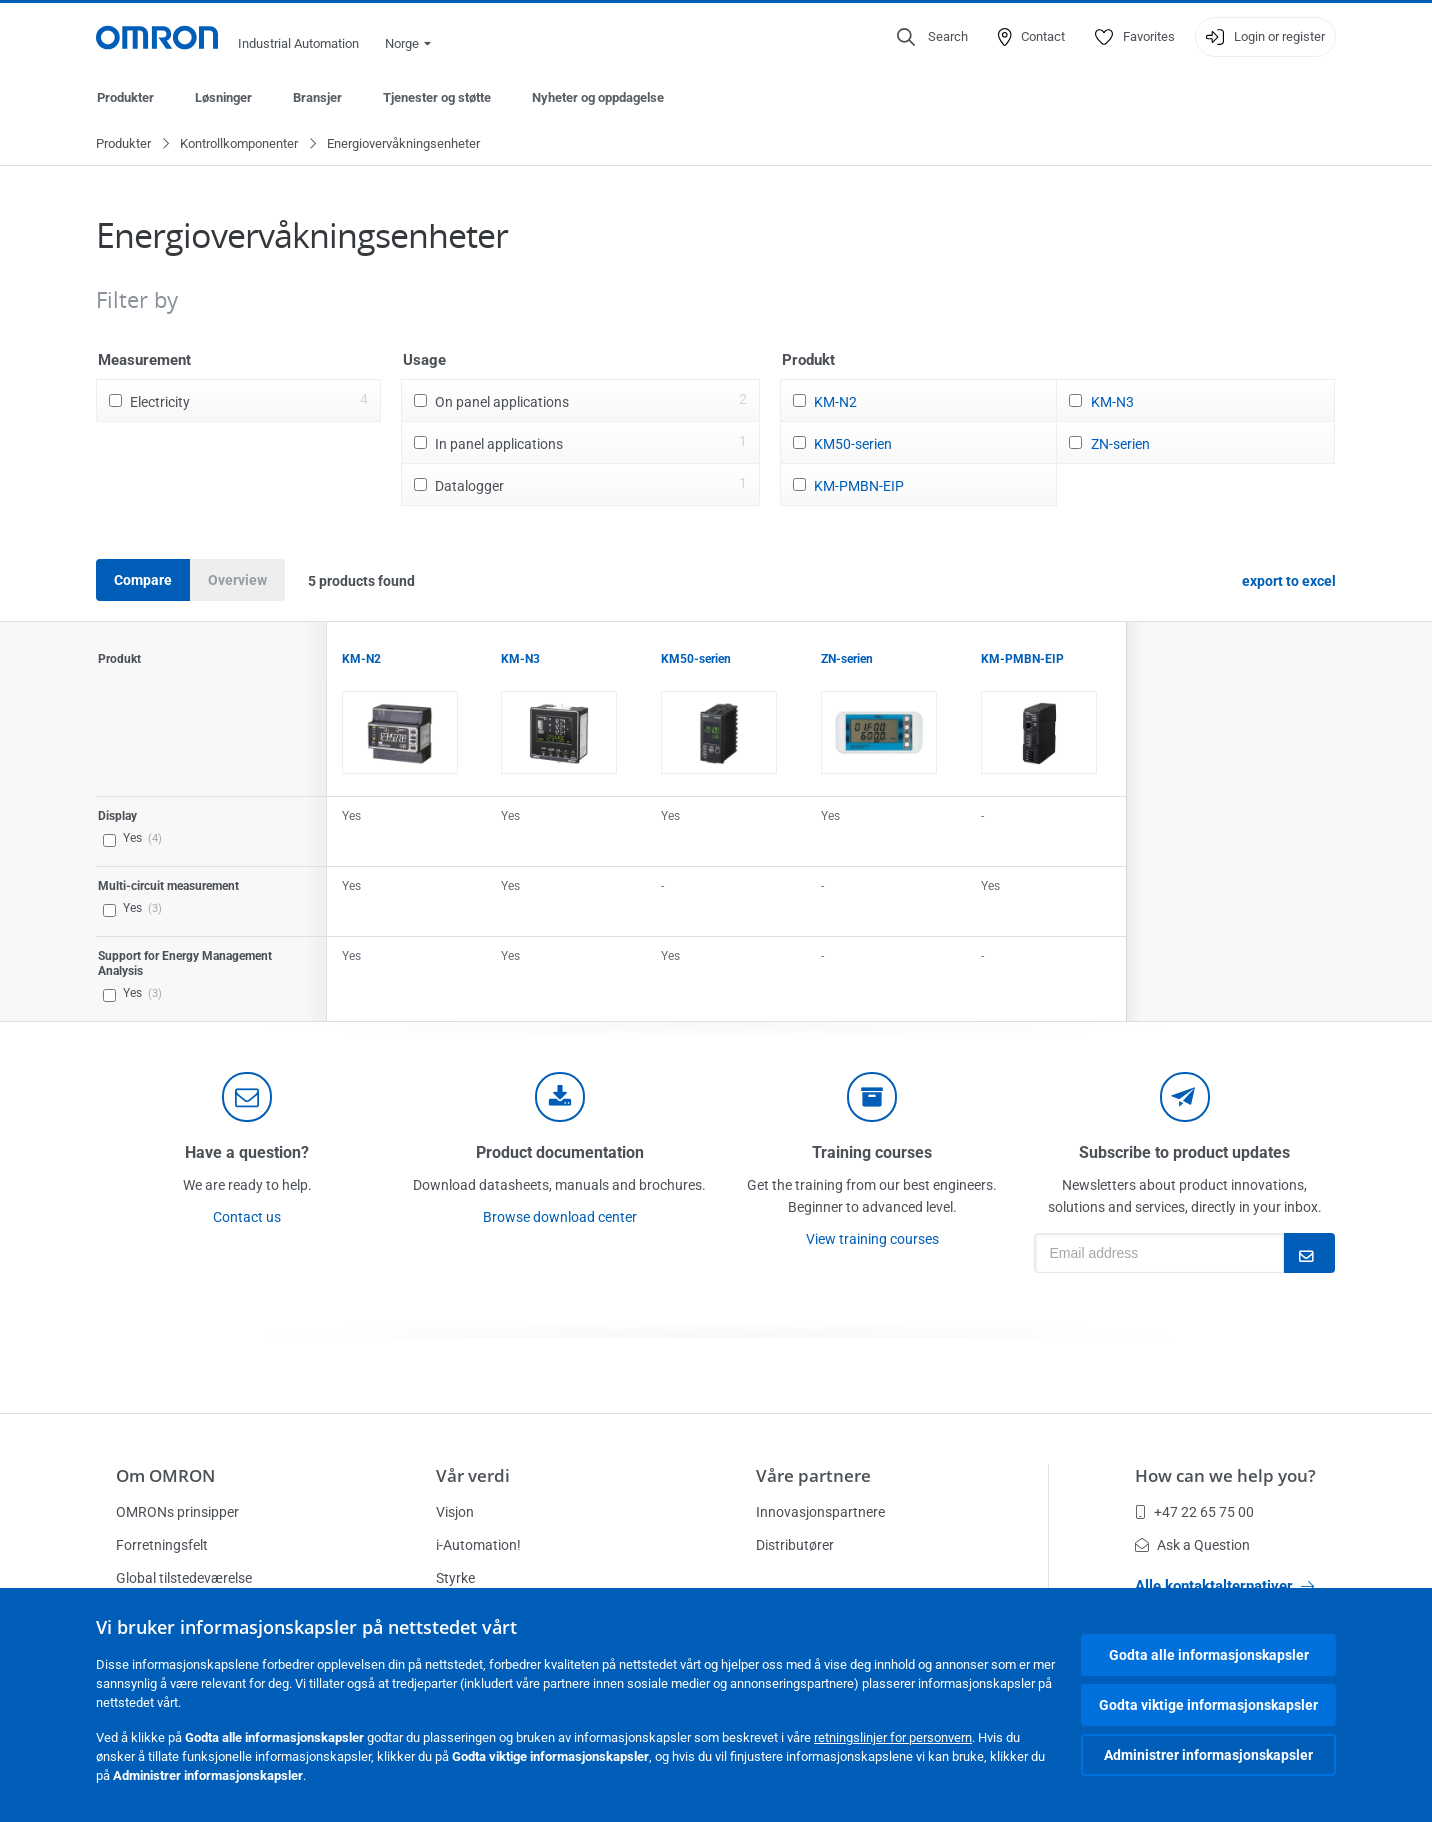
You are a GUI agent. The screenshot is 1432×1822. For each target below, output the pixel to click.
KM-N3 (1112, 403)
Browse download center (560, 1218)
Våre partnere (813, 1475)
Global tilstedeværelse (184, 1578)
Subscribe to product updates (1184, 1153)
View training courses (872, 1240)
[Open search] (932, 37)
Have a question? (247, 1153)
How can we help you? (1225, 1475)
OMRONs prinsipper (177, 1512)
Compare (143, 581)
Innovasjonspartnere (820, 1512)
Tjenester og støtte (437, 97)
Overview (237, 581)
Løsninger (223, 97)
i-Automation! (478, 1545)
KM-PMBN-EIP (859, 487)
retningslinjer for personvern (893, 1737)
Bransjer (317, 97)
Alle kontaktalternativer (1224, 1586)
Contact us (247, 1218)
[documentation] (560, 1098)
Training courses (872, 1153)
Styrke (455, 1578)
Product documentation (560, 1153)
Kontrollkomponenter (239, 144)
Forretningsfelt (162, 1545)
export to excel (1289, 582)
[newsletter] (1185, 1098)
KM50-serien (853, 445)
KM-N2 (835, 403)
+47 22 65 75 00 (1194, 1512)
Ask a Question (1192, 1545)
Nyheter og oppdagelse (598, 97)
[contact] (247, 1098)
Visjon (455, 1512)
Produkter (125, 97)
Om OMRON (165, 1475)
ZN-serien (1120, 445)
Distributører (795, 1545)
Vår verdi (473, 1475)
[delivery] (872, 1098)
